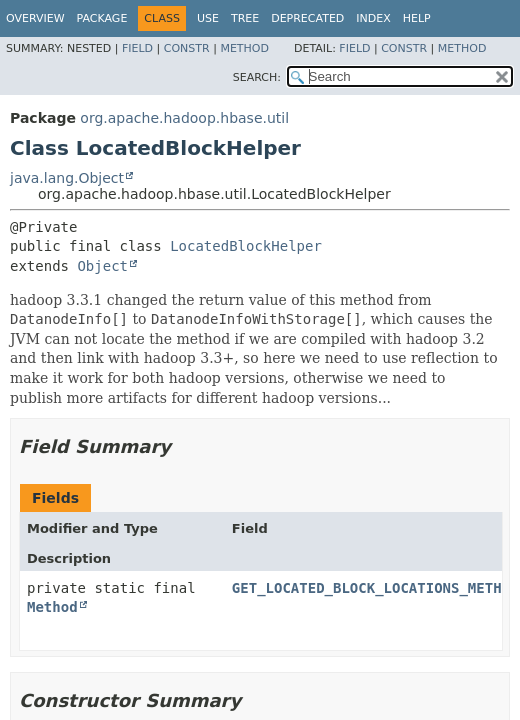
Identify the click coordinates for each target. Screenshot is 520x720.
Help (417, 18)
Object (102, 266)
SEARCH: (257, 77)
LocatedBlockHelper (246, 246)
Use (208, 18)
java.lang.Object (67, 178)
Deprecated (307, 18)
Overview (35, 18)
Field (137, 48)
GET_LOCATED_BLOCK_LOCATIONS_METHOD (375, 588)
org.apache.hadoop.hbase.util (184, 118)
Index (373, 18)
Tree (245, 18)
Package (102, 18)
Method (244, 48)
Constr (187, 48)
